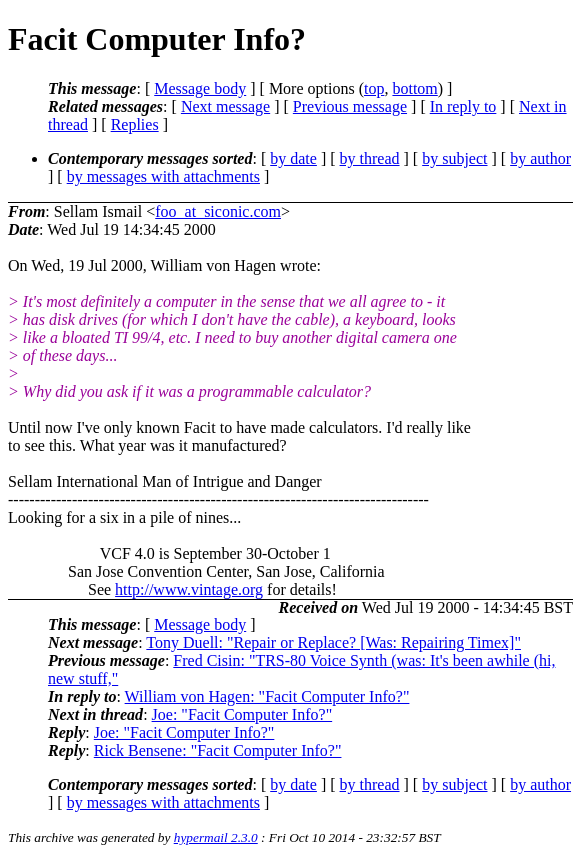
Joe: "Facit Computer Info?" (242, 714)
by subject (454, 158)
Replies (135, 124)
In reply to (463, 106)
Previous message (350, 106)
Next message (225, 106)
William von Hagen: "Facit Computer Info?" (267, 696)
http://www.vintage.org (189, 589)
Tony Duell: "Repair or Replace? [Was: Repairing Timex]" (333, 642)
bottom (414, 88)
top (374, 88)
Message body (200, 88)
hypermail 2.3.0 (216, 837)
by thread (370, 158)
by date (293, 158)
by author (540, 158)
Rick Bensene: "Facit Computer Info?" (218, 750)
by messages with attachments (163, 176)
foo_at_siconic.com (218, 211)
